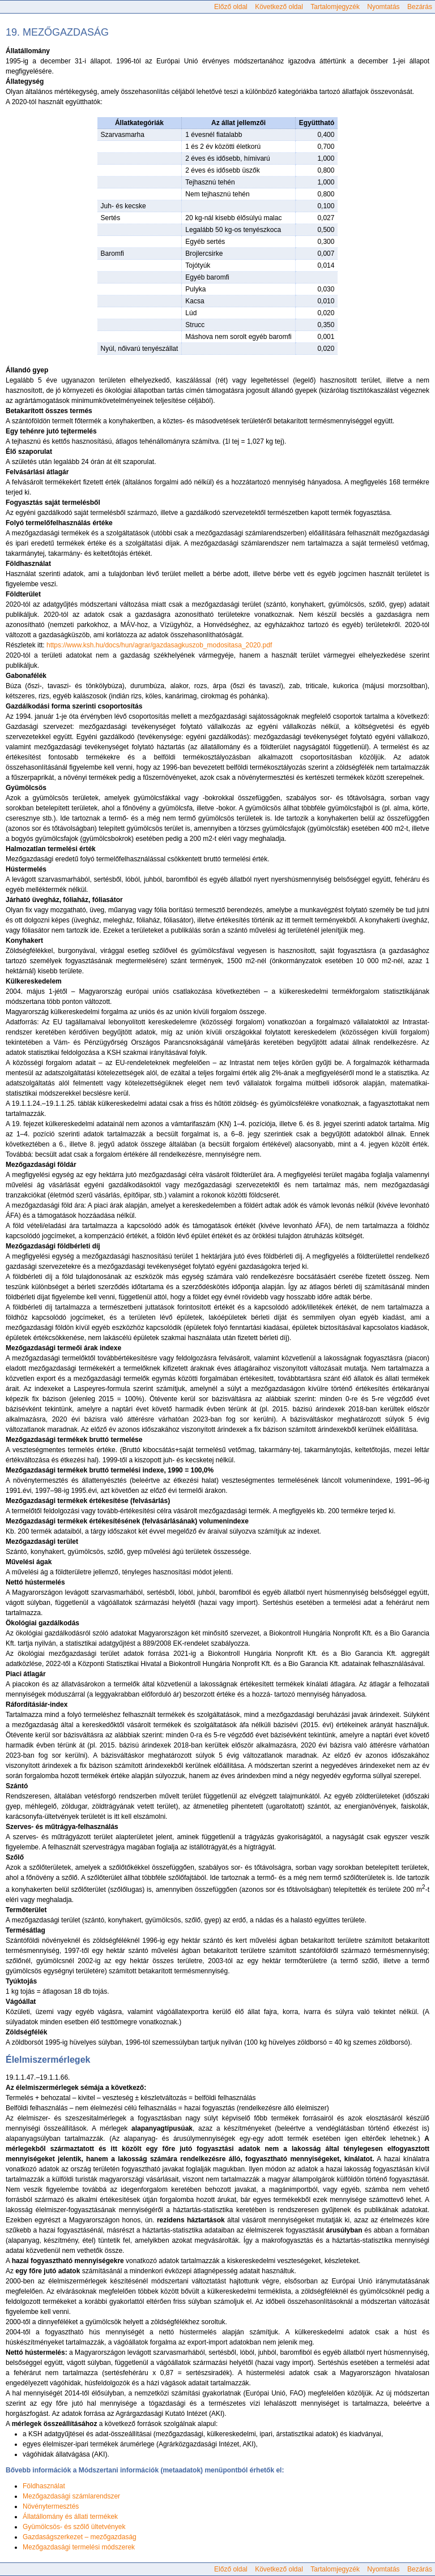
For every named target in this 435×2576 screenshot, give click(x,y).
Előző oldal (231, 7)
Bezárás (419, 7)
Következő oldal (279, 7)
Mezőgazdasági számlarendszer (71, 2496)
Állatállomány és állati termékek (70, 2517)
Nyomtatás (383, 7)
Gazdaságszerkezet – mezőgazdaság (80, 2537)
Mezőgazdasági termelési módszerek (79, 2547)
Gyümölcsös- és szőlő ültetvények (74, 2527)
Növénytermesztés (51, 2506)
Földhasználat (44, 2486)
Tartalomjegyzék (335, 7)
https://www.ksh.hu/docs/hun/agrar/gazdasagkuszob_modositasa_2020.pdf (159, 645)
